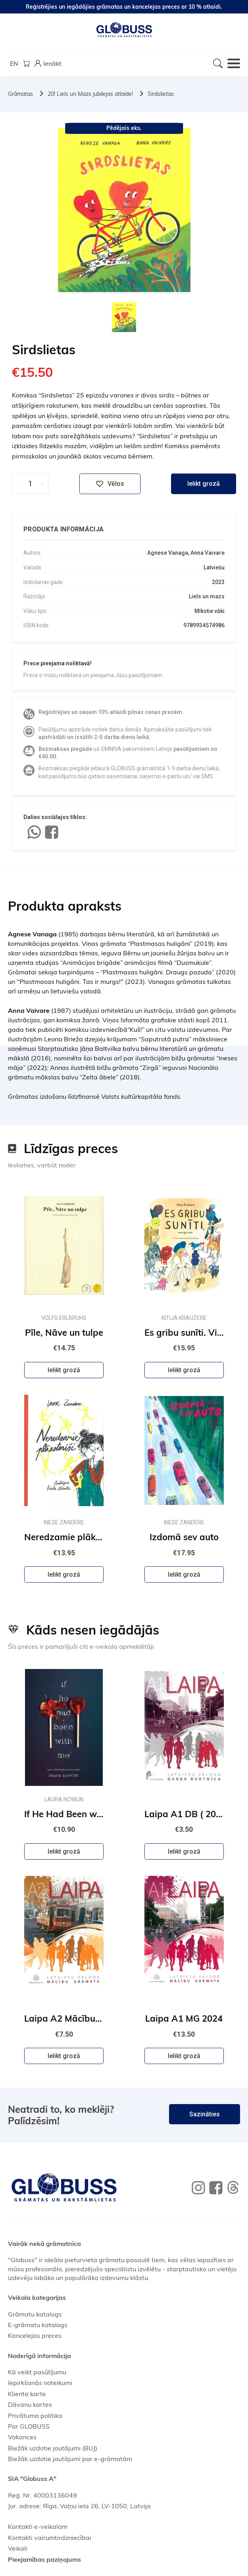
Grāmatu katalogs (35, 2314)
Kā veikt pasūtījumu (37, 2372)
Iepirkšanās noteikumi (40, 2383)
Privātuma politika (35, 2415)
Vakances (22, 2437)
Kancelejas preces (35, 2335)
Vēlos (110, 484)
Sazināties (204, 2114)
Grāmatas (20, 93)
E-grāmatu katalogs (37, 2325)
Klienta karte (27, 2394)
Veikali (17, 2548)
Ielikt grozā (203, 483)
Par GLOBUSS (29, 2426)
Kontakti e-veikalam (37, 2526)
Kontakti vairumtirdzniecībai (49, 2538)
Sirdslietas (161, 93)
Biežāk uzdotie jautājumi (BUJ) (52, 2448)
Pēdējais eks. (124, 128)
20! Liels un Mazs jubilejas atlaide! (90, 93)
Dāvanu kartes (30, 2404)
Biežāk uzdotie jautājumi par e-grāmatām (70, 2459)
